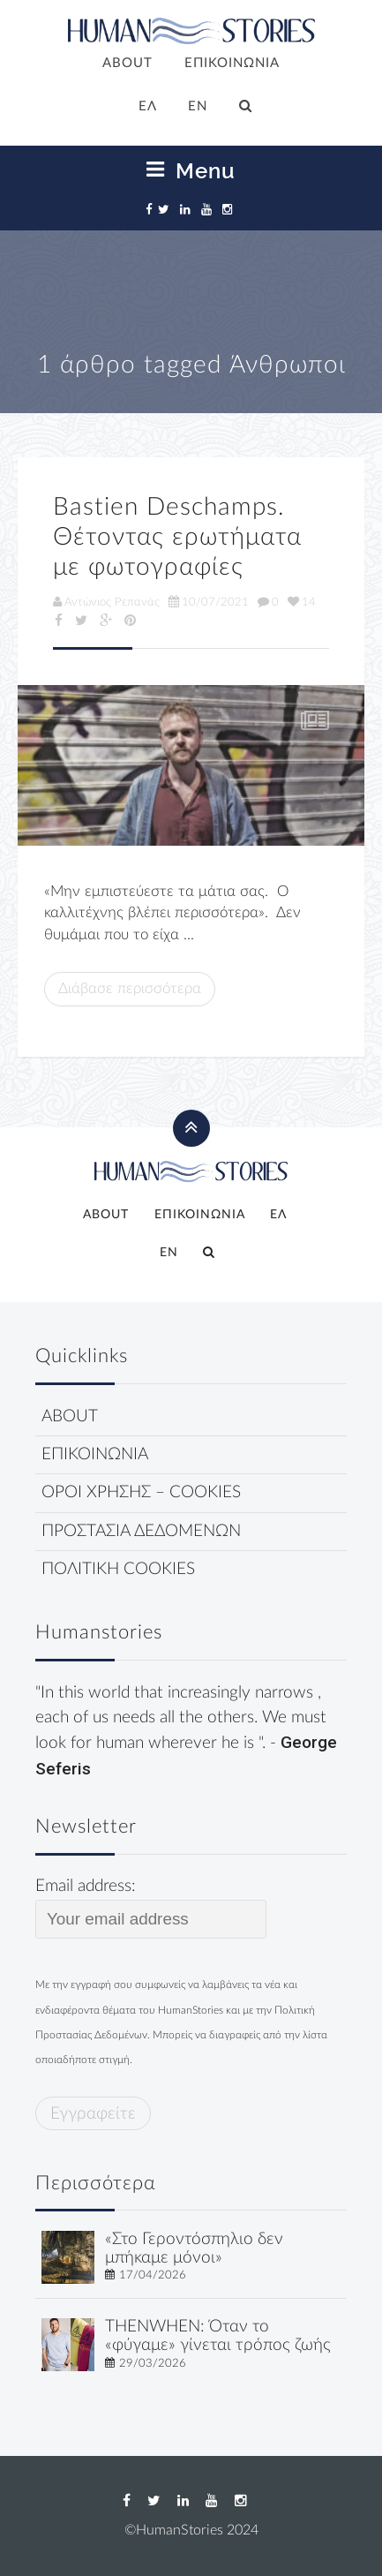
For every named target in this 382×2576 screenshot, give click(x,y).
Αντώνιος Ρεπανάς (106, 602)
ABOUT (127, 63)
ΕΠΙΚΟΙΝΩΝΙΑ (232, 63)
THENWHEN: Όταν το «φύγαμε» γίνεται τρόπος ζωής (218, 2336)
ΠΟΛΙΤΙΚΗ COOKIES (118, 1569)
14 (302, 602)
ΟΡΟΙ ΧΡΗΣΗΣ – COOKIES (141, 1492)
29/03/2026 (152, 2363)
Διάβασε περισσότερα (129, 988)
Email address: (150, 1908)
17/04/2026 (152, 2275)
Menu (191, 170)
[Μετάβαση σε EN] (198, 108)
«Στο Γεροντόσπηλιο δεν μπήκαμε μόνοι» (194, 2248)
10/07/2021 (209, 602)
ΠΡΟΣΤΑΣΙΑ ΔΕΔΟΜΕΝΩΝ (141, 1531)
